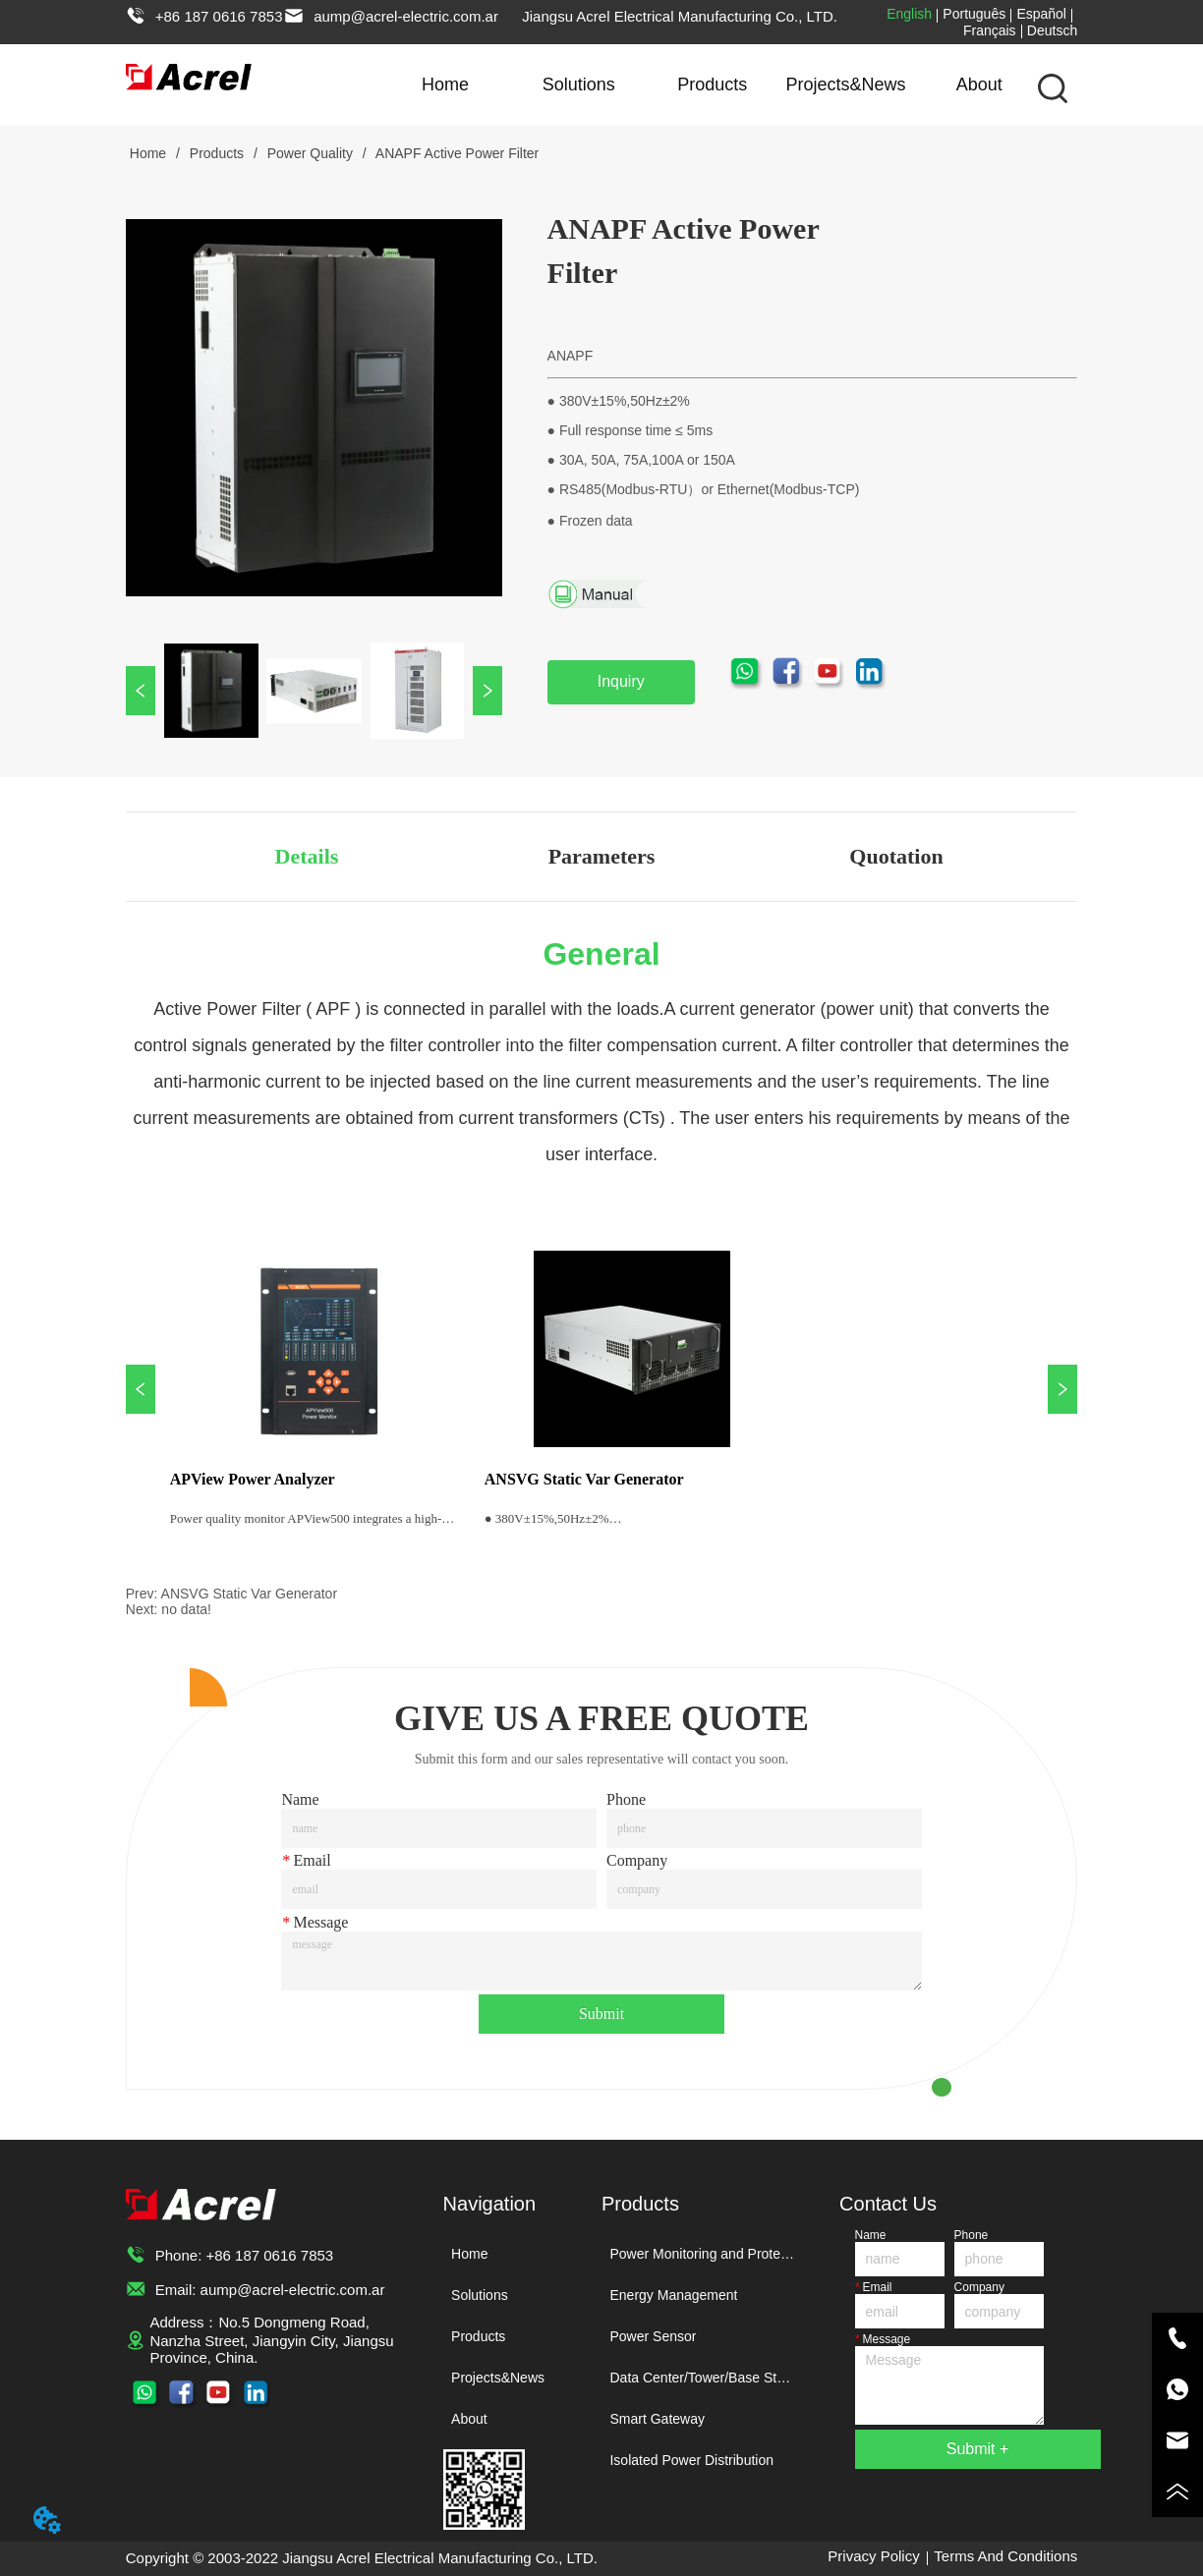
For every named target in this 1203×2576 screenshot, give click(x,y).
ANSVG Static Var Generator (249, 1593)
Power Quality (310, 153)
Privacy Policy (873, 2556)
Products (712, 84)
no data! (186, 1609)
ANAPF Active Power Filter (456, 153)
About (979, 84)
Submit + (977, 2448)
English (909, 14)
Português (974, 14)
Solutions (579, 84)
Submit (601, 2013)
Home (445, 84)
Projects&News (845, 84)
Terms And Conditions (1005, 2556)
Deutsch (1052, 30)
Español (1041, 14)
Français (989, 30)
